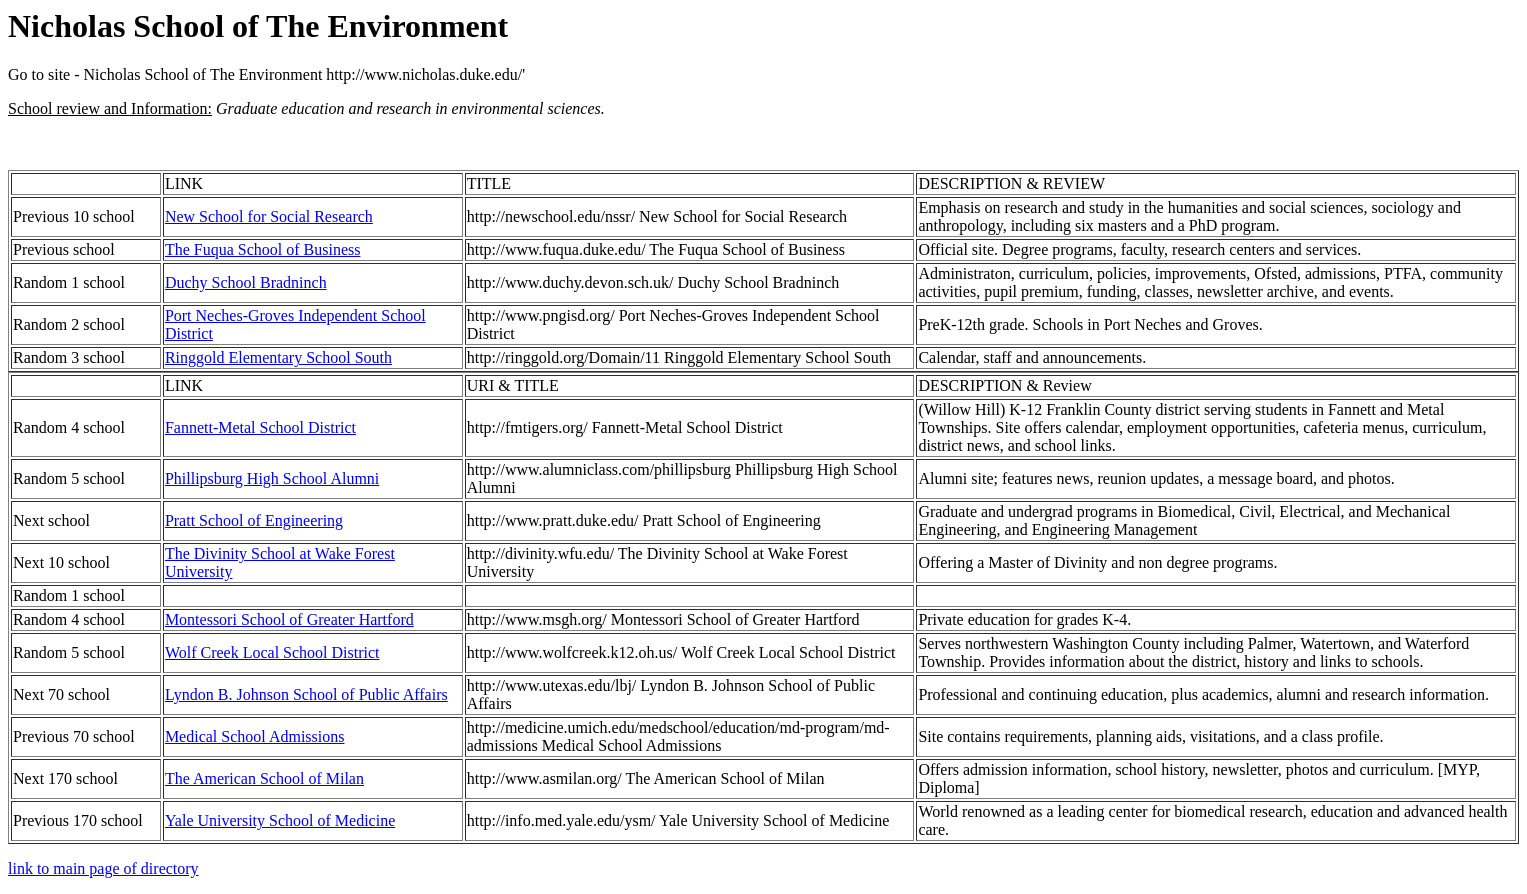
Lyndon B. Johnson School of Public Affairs (306, 694)
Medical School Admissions (255, 736)
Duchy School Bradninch (246, 282)
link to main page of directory (103, 868)
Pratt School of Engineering (254, 520)
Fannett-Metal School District (260, 427)
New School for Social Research (269, 216)
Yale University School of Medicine (280, 820)
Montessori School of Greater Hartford (289, 619)
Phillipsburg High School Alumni (272, 478)
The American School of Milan (264, 778)
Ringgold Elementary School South (278, 357)
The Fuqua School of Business (263, 249)
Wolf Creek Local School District (272, 652)
